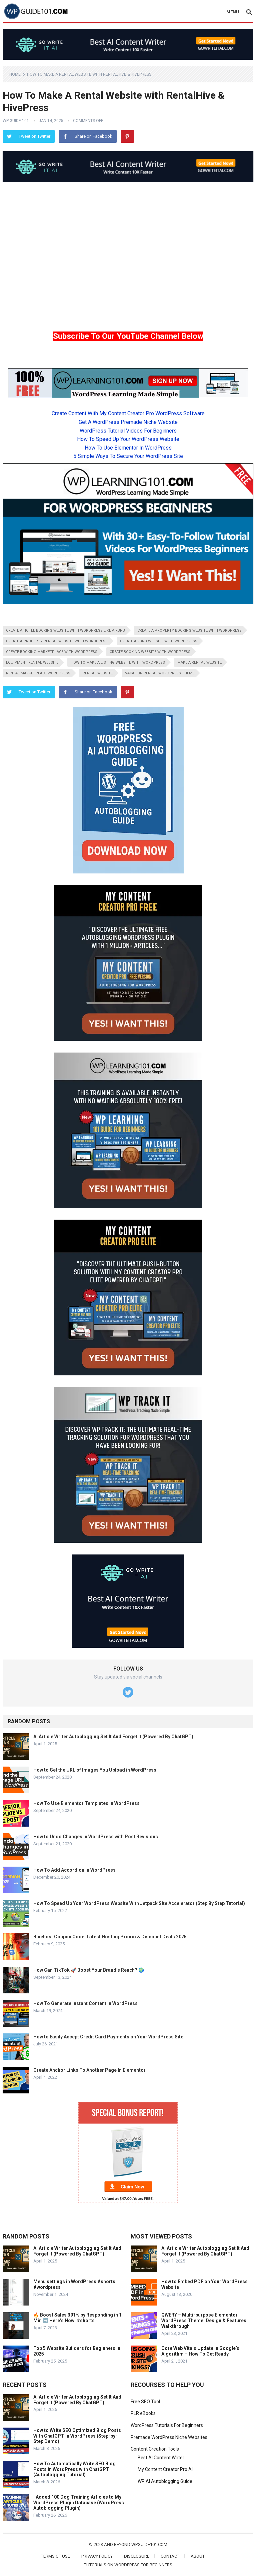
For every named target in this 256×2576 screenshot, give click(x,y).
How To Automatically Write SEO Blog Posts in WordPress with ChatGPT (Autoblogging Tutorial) (74, 2469)
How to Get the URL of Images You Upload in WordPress (94, 1770)
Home (15, 74)
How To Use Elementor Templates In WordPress (86, 1803)
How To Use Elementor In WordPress (128, 448)
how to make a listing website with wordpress (118, 662)
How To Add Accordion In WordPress (74, 1870)
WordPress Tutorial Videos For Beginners (128, 431)
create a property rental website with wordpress (57, 641)
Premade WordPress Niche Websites (169, 2437)
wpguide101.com (149, 2544)
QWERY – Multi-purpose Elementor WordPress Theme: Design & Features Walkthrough (203, 2320)
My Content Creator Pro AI (165, 2469)
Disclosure (136, 2556)
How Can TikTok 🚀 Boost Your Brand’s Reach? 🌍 (88, 1970)
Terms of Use (55, 2556)
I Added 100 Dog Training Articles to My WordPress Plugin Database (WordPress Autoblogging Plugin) (78, 2502)
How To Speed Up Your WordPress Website (128, 439)
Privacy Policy (97, 2556)
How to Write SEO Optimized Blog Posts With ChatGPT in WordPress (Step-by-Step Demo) (77, 2436)
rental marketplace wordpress (38, 673)
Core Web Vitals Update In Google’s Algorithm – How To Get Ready (200, 2351)
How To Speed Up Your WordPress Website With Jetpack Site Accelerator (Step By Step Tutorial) (139, 1903)
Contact (170, 2556)
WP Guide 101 (16, 120)
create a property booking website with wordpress (189, 630)
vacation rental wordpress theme (159, 673)
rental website (98, 673)
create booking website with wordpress (150, 652)
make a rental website (199, 662)
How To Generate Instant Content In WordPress (85, 2003)
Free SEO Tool (145, 2401)
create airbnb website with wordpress (158, 641)
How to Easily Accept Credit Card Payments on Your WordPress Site (108, 2036)
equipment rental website (32, 662)
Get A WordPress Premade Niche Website (128, 422)
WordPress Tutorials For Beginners (167, 2425)
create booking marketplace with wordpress (51, 652)
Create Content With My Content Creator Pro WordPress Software (128, 413)
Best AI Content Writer (161, 2457)
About (198, 2556)
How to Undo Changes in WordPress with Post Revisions (95, 1836)
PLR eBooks (143, 2413)
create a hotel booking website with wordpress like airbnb (65, 630)
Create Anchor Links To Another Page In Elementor (89, 2070)
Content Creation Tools (155, 2449)
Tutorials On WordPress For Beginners (128, 2564)
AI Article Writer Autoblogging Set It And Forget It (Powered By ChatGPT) (113, 1736)
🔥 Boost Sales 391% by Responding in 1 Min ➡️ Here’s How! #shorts (77, 2317)
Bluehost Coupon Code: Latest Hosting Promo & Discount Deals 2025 (110, 1936)
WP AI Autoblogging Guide (165, 2481)
